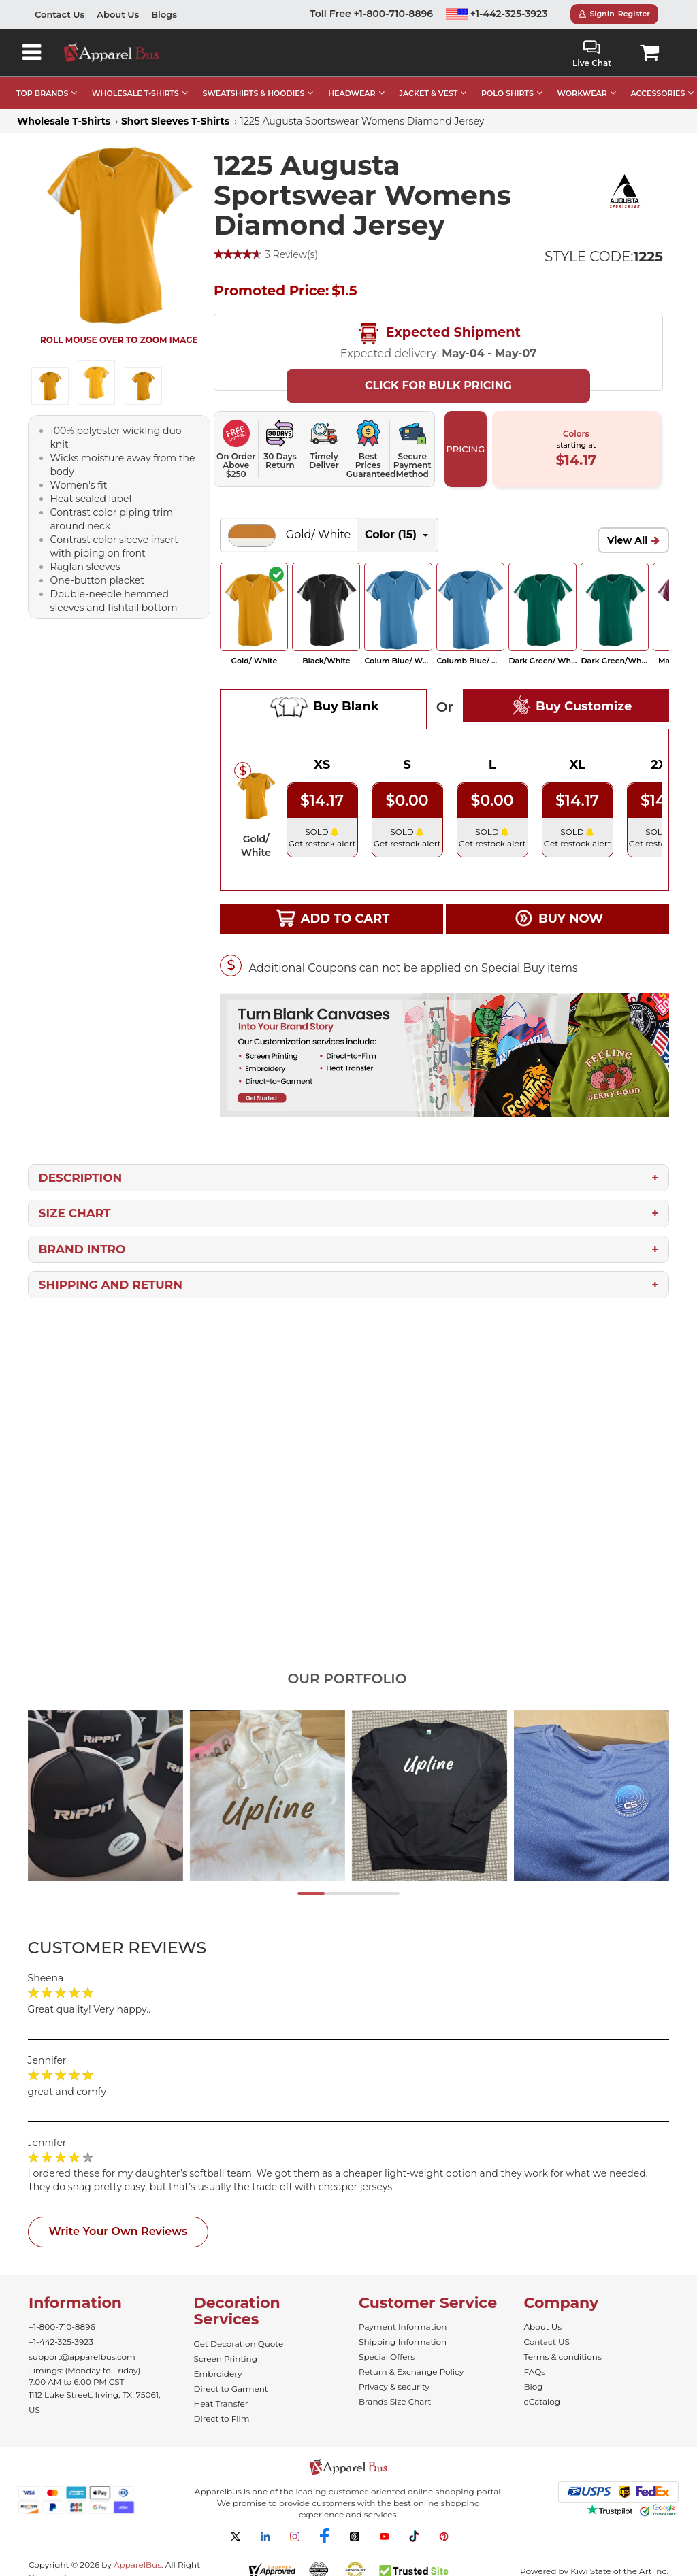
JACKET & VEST (428, 93)
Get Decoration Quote (239, 2344)
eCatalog (542, 2401)
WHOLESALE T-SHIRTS (135, 93)
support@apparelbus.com (82, 2356)
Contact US (547, 2341)
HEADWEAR (351, 93)
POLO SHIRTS (507, 93)
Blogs (164, 14)
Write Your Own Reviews (118, 2231)
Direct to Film (222, 2418)
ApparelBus (137, 2565)
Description (81, 1178)
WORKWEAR (582, 93)
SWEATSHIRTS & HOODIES (253, 93)
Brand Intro (82, 1249)
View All (627, 540)
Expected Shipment (438, 333)
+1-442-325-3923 (497, 13)
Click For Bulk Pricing (438, 385)
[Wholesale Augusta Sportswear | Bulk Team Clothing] (624, 190)
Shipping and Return (110, 1284)
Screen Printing (225, 2359)
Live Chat (591, 54)
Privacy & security (394, 2386)
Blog (533, 2386)
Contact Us (59, 14)
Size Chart (75, 1213)
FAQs (535, 2371)
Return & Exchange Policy (411, 2371)
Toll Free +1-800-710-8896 (371, 13)
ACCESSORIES (657, 93)
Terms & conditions (563, 2356)
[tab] (142, 1948)
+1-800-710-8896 (62, 2327)
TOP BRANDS (42, 93)
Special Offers (387, 2356)
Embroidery (218, 2373)
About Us (118, 14)
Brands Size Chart (395, 2401)
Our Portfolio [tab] (346, 1678)
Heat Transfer (221, 2403)
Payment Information (403, 2327)
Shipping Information (403, 2341)
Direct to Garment (231, 2388)
